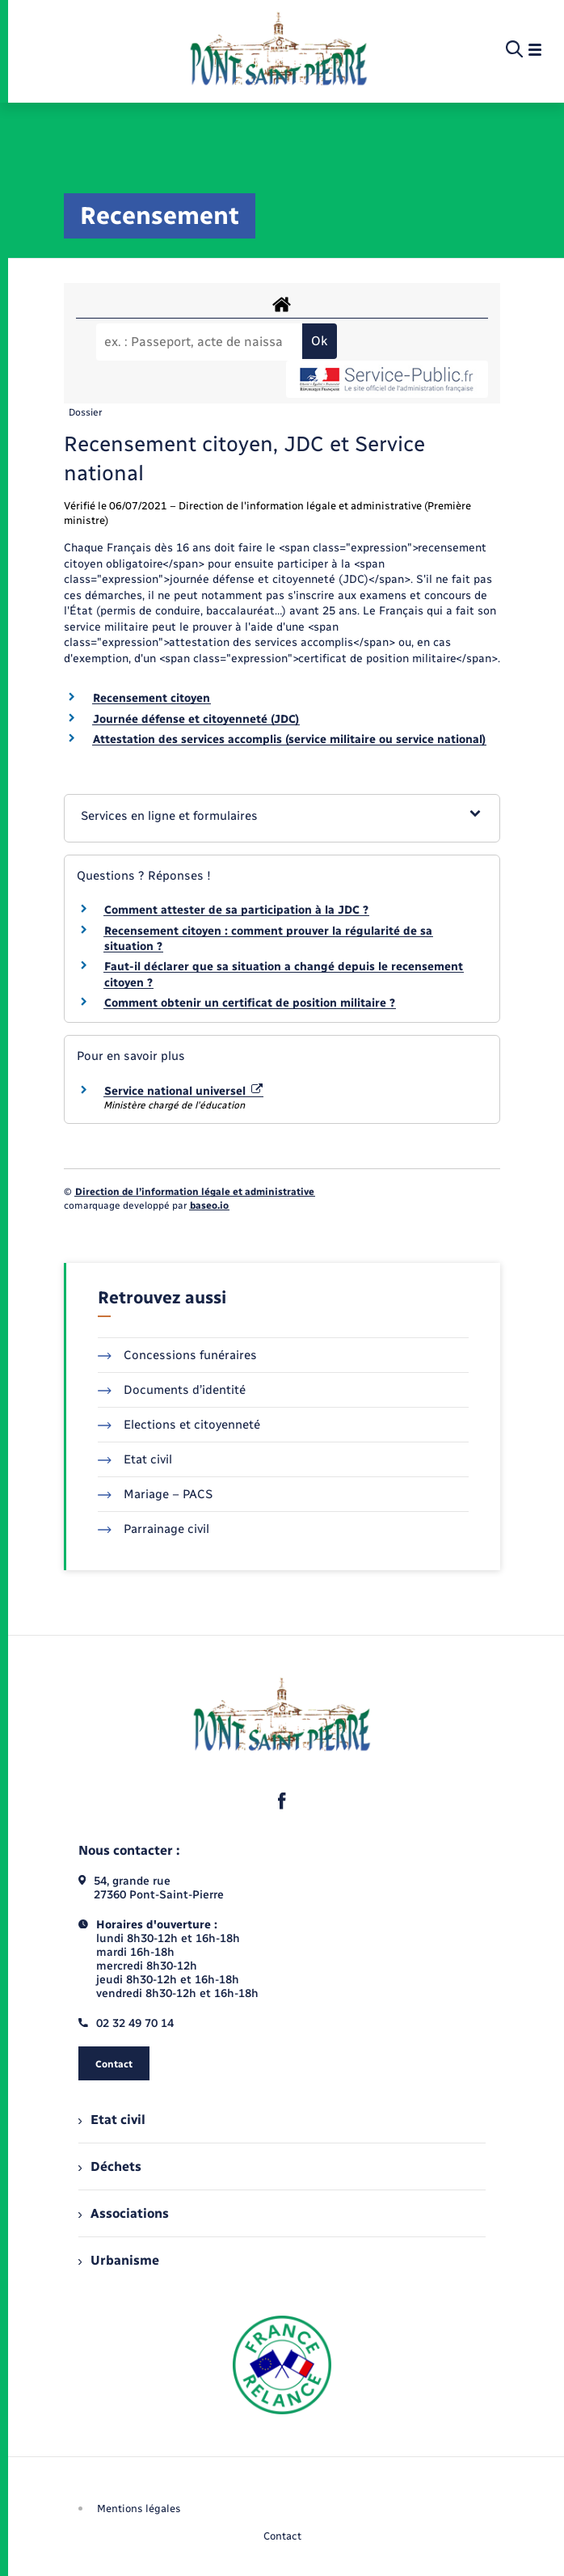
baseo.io (209, 1205)
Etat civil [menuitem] (111, 2119)
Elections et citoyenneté (179, 1424)
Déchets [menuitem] (109, 2166)
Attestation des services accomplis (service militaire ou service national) (289, 739)
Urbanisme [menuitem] (118, 2260)
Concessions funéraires (177, 1355)
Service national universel (183, 1091)
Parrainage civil (153, 1529)
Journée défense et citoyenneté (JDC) (196, 719)
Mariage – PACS (155, 1494)
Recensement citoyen (151, 698)
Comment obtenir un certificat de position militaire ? (249, 1003)
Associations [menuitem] (123, 2213)
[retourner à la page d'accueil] (278, 50)
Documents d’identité (172, 1390)
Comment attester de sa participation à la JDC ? (236, 910)
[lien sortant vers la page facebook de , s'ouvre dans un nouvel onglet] (282, 1800)
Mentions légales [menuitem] (139, 2508)
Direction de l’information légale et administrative (194, 1191)
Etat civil (135, 1459)
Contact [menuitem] (282, 2536)
